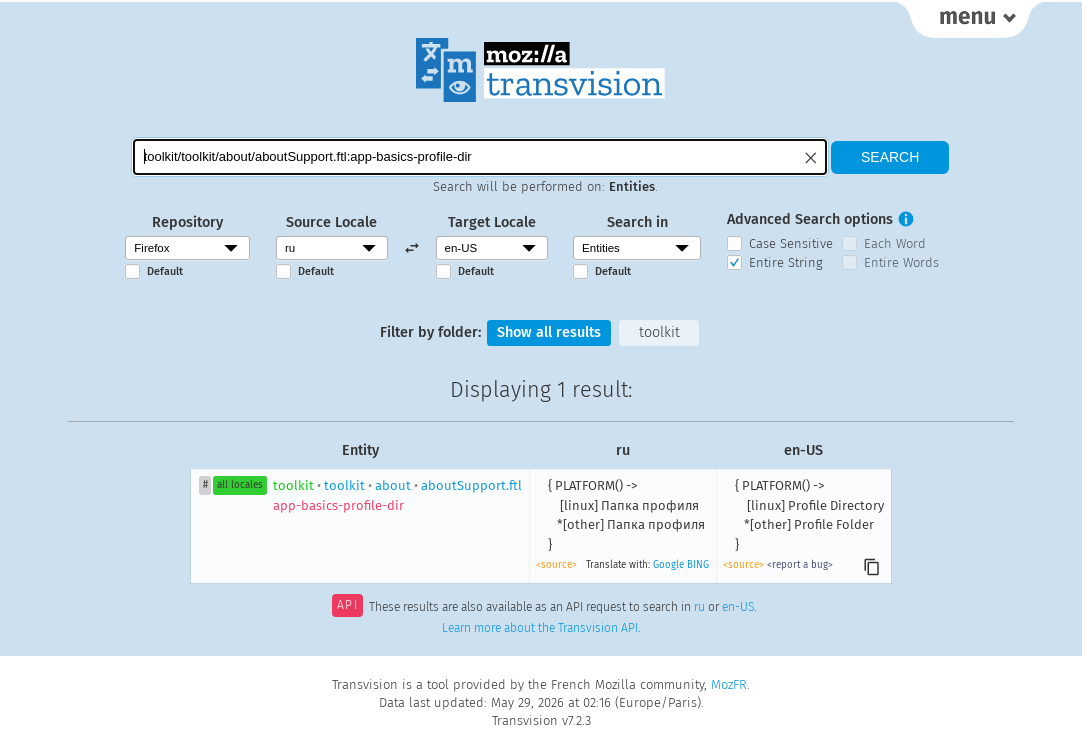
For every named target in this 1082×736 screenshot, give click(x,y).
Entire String (786, 262)
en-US (738, 607)
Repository (187, 222)
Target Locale (492, 222)
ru (699, 607)
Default (165, 271)
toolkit (659, 332)
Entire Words (901, 262)
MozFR (729, 684)
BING (698, 565)
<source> (556, 565)
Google (668, 565)
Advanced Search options (810, 219)
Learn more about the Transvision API (540, 628)
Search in (637, 222)
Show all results (549, 332)
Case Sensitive (791, 243)
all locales (240, 485)
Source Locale (331, 222)
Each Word (895, 243)
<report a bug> (800, 565)
